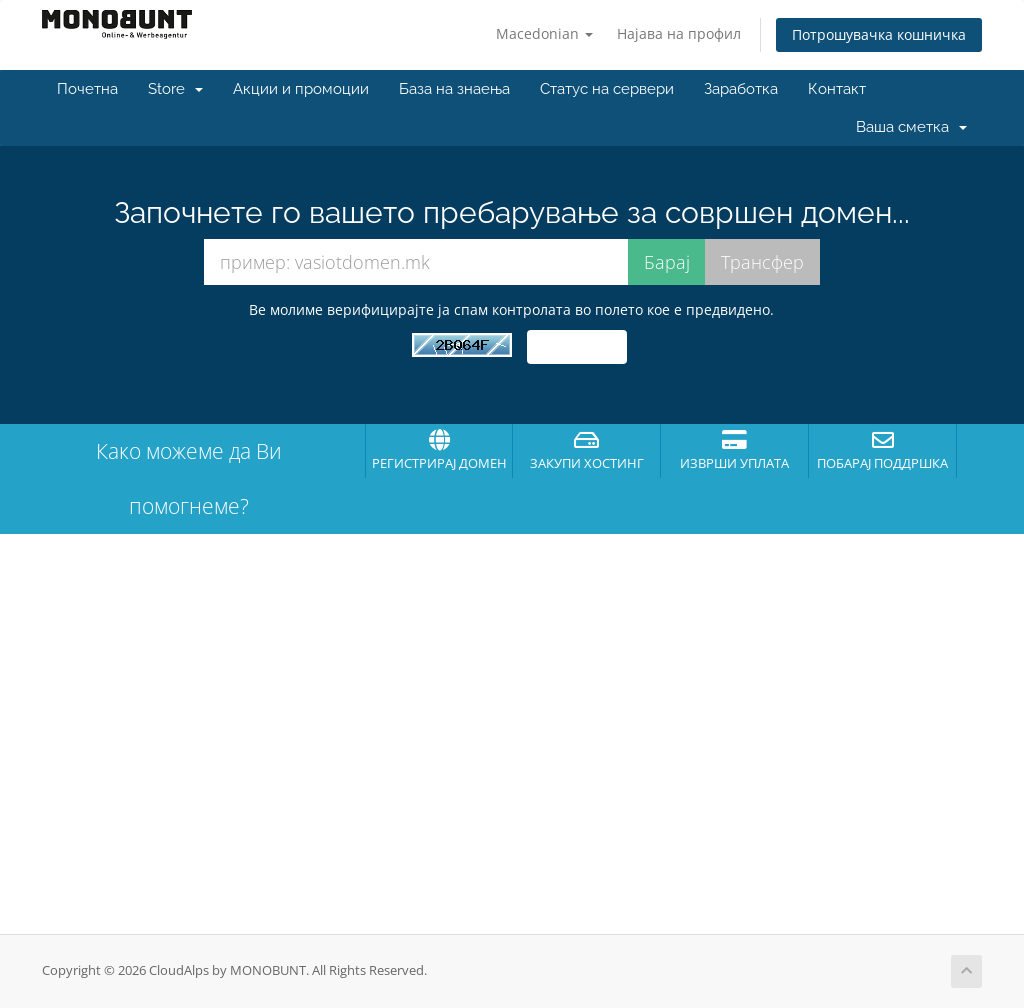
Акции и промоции (301, 89)
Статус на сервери (607, 89)
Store (175, 89)
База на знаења (454, 89)
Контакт (837, 89)
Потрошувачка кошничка (879, 34)
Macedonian (544, 33)
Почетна (87, 89)
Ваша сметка (911, 127)
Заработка (741, 89)
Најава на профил (679, 33)
